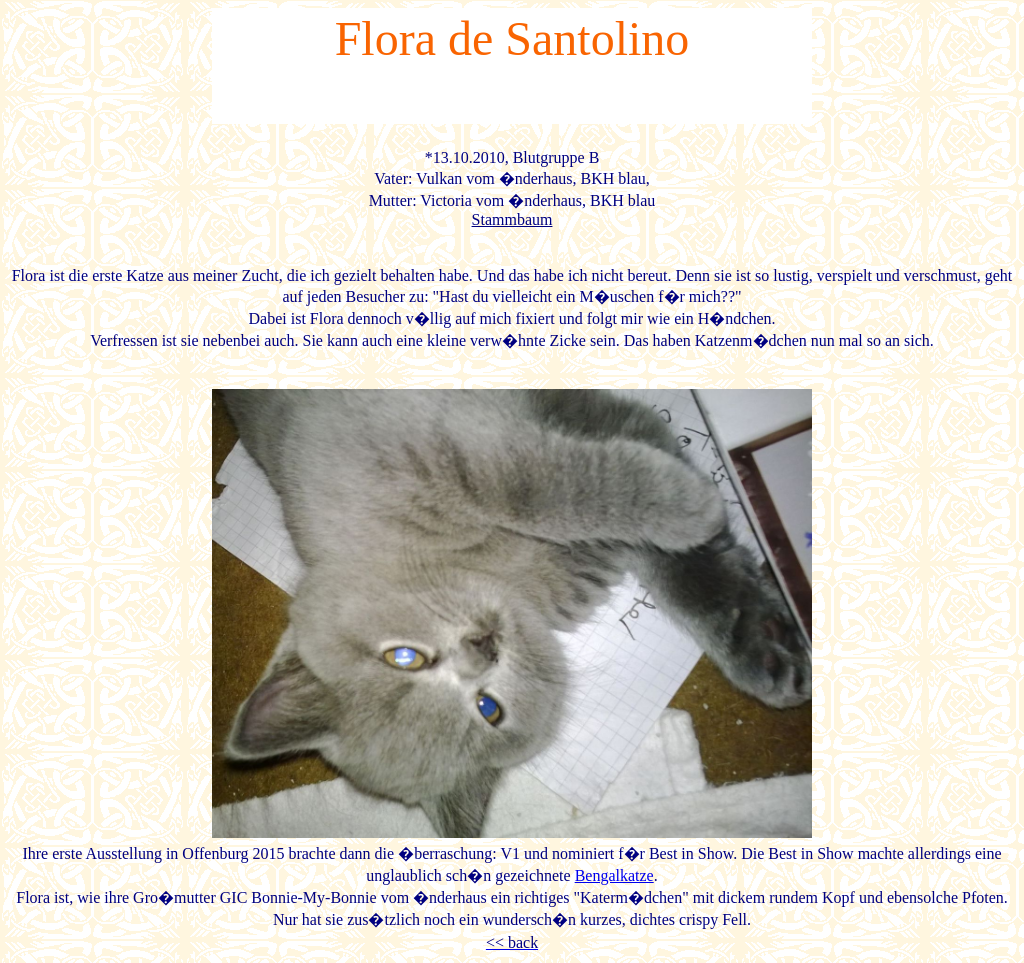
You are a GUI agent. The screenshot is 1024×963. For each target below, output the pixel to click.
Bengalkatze (614, 875)
